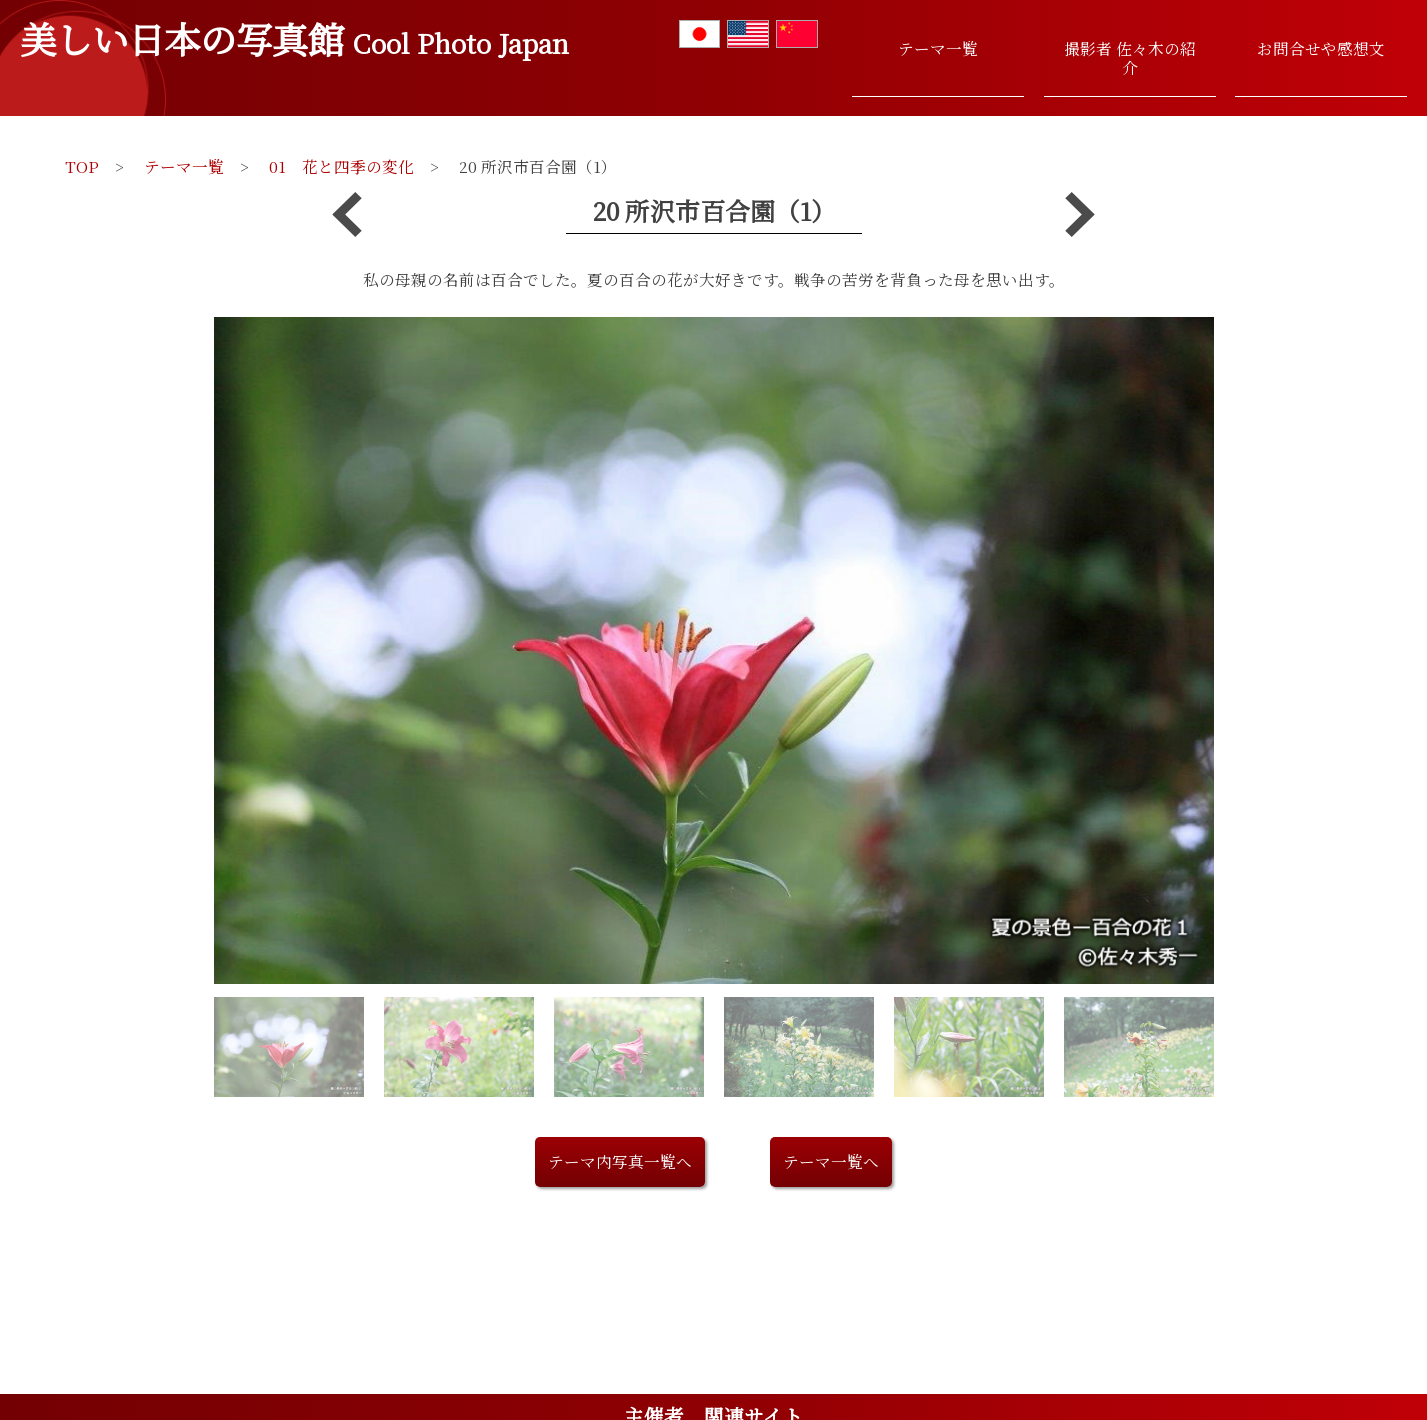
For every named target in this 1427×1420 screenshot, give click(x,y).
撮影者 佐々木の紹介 (1130, 57)
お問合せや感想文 (1321, 48)
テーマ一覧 (938, 48)
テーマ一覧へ (831, 1161)
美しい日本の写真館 (294, 38)
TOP (82, 166)
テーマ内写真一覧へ (620, 1161)
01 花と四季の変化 (341, 166)
